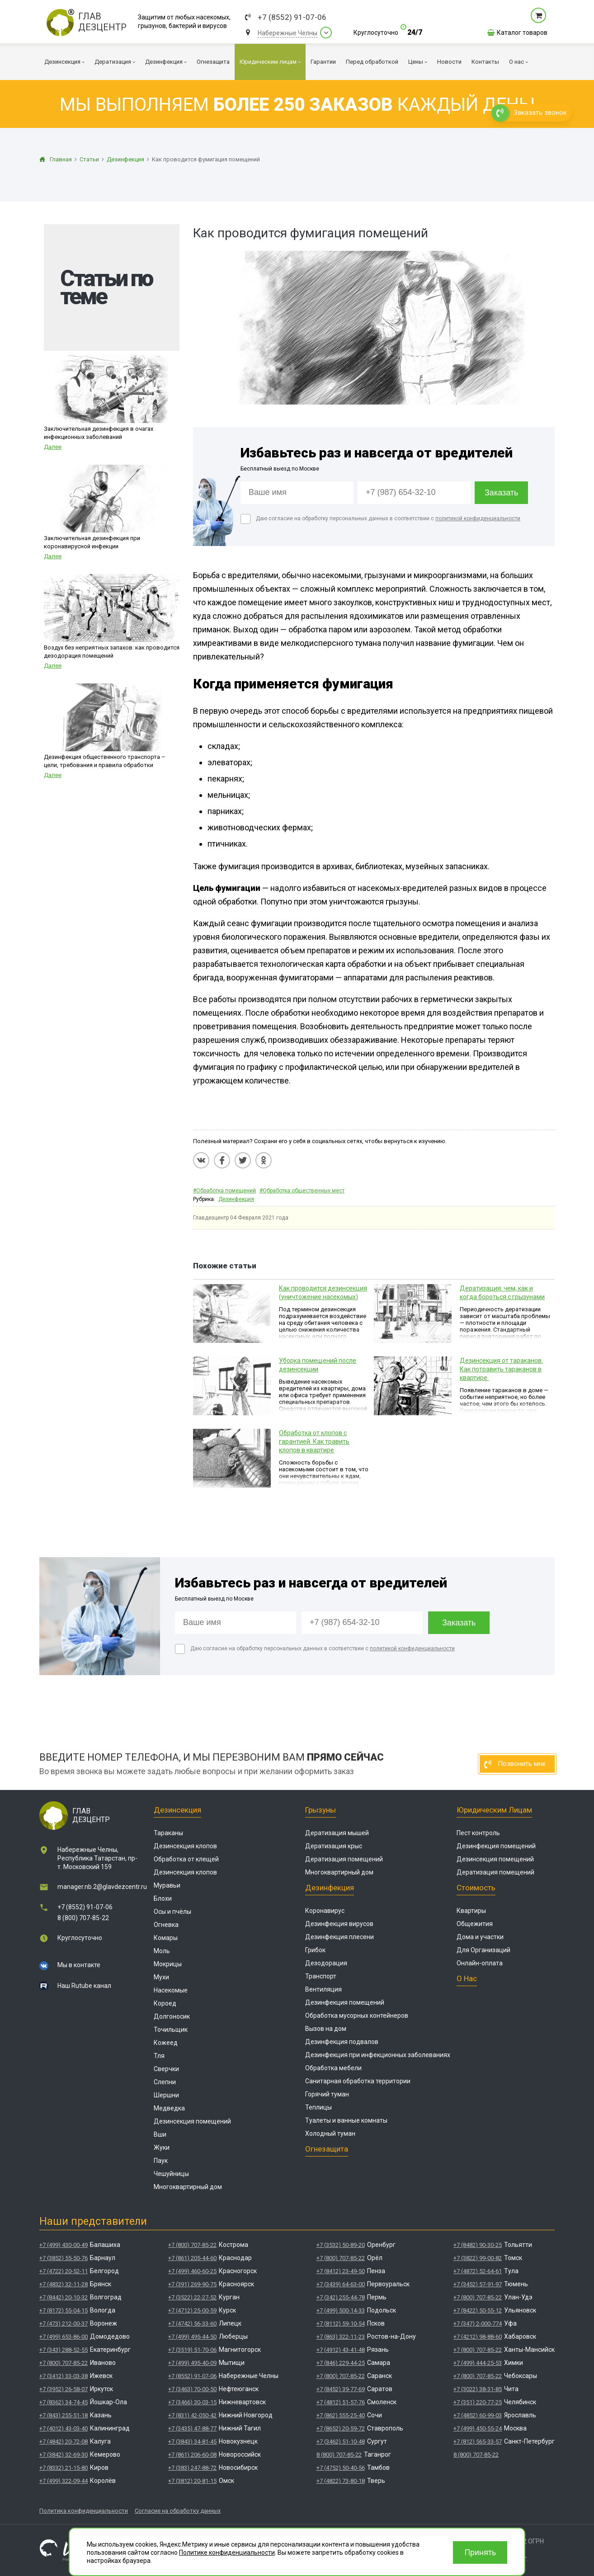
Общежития (475, 1923)
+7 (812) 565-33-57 (477, 2441)
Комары (166, 1937)
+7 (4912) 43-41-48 (340, 2349)
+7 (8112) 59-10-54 (340, 2323)
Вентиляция (323, 1989)
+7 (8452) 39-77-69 (340, 2389)
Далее (52, 446)
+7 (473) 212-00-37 (63, 2323)
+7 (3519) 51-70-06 (192, 2349)
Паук (161, 2160)
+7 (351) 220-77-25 (477, 2402)
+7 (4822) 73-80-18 (340, 2480)
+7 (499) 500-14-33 (340, 2310)
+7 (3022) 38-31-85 (477, 2389)
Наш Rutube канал (84, 1985)
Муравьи (167, 1885)
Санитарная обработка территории (357, 2081)
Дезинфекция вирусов (339, 1923)
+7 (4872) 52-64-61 (477, 2271)
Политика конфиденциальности (83, 2510)
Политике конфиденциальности (227, 2552)
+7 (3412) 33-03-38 (63, 2376)
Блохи (163, 1898)
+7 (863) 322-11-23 (340, 2336)
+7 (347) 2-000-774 (477, 2323)
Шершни (166, 2095)
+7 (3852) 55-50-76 (63, 2258)
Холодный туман (330, 2133)
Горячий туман (327, 2094)
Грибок (315, 1950)
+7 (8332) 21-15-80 (63, 2467)
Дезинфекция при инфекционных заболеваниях (377, 2054)
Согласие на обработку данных (178, 2510)
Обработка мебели (333, 2068)
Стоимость (476, 1887)
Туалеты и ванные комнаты (346, 2120)
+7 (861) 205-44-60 (192, 2258)
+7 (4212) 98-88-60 (477, 2336)
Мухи (161, 1977)
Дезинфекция (236, 1199)
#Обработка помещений (224, 1190)
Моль (162, 1950)
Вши (160, 2134)
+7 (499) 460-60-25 (192, 2271)
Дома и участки (480, 1936)
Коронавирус (324, 1910)
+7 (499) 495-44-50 (192, 2336)
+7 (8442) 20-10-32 (63, 2297)
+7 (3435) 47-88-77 (192, 2428)
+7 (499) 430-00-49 (63, 2245)
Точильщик (171, 2029)
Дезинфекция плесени (339, 1936)
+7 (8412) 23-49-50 (340, 2271)
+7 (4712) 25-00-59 (192, 2310)
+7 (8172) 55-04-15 (63, 2310)
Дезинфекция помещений (344, 2002)
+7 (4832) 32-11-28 (63, 2284)
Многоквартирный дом (188, 2186)
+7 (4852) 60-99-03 (477, 2415)
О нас (467, 1978)
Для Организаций (483, 1950)
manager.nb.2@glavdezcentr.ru (102, 1886)
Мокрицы (168, 1964)
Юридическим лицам (494, 1809)
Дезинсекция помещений (192, 2121)
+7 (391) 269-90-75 (192, 2284)
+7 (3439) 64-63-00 (340, 2284)
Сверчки (166, 2068)
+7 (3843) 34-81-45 (192, 2441)
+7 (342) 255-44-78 (340, 2297)
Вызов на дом (325, 2028)
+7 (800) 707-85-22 (63, 2362)
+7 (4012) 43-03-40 (63, 2428)
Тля (159, 2055)
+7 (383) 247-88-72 (192, 2467)
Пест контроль (478, 1833)
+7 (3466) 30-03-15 (192, 2402)
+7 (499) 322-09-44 (63, 2480)
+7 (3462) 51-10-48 (340, 2441)
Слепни (165, 2082)
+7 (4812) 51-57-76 (340, 2402)
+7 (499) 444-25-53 (477, 2362)
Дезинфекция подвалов (341, 2041)
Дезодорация (326, 1963)
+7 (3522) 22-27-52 (192, 2297)
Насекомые (171, 1990)
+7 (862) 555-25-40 (340, 2415)
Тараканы (168, 1833)
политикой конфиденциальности (477, 518)
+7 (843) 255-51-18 (63, 2415)
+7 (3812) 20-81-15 (192, 2480)
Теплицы (318, 2107)
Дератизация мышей (337, 1833)
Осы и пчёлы (172, 1911)
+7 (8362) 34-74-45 (63, 2402)
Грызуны (320, 1809)
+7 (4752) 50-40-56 (340, 2467)
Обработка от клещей (186, 1859)
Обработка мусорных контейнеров (356, 2015)
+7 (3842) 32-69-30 (63, 2454)
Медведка (169, 2108)
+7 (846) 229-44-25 (340, 2362)
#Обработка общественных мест (301, 1190)
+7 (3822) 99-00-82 (477, 2258)
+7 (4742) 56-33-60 (192, 2323)
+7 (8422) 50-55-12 (477, 2310)
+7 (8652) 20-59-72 (340, 2428)
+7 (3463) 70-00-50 (192, 2389)
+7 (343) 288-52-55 (63, 2349)
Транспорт (320, 1976)
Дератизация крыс (333, 1846)
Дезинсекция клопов (185, 1846)
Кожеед (166, 2042)
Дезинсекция (177, 1809)
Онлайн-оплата (480, 1963)
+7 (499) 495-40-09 (192, 2362)
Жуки (162, 2147)
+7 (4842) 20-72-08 (63, 2441)
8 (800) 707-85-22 (83, 1917)
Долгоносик (172, 2016)
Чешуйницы (171, 2173)
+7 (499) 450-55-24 (477, 2428)
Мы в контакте (78, 1964)
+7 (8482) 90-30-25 (477, 2245)
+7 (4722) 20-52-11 (63, 2271)
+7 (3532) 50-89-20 (340, 2245)
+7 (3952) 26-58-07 (63, 2389)
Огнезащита (326, 2148)
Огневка (166, 1924)
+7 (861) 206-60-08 (192, 2454)
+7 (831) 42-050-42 (192, 2415)
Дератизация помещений (344, 1859)
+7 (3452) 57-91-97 (477, 2284)
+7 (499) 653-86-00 (63, 2336)
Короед (165, 2003)
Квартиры (471, 1910)
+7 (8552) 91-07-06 (292, 17)
